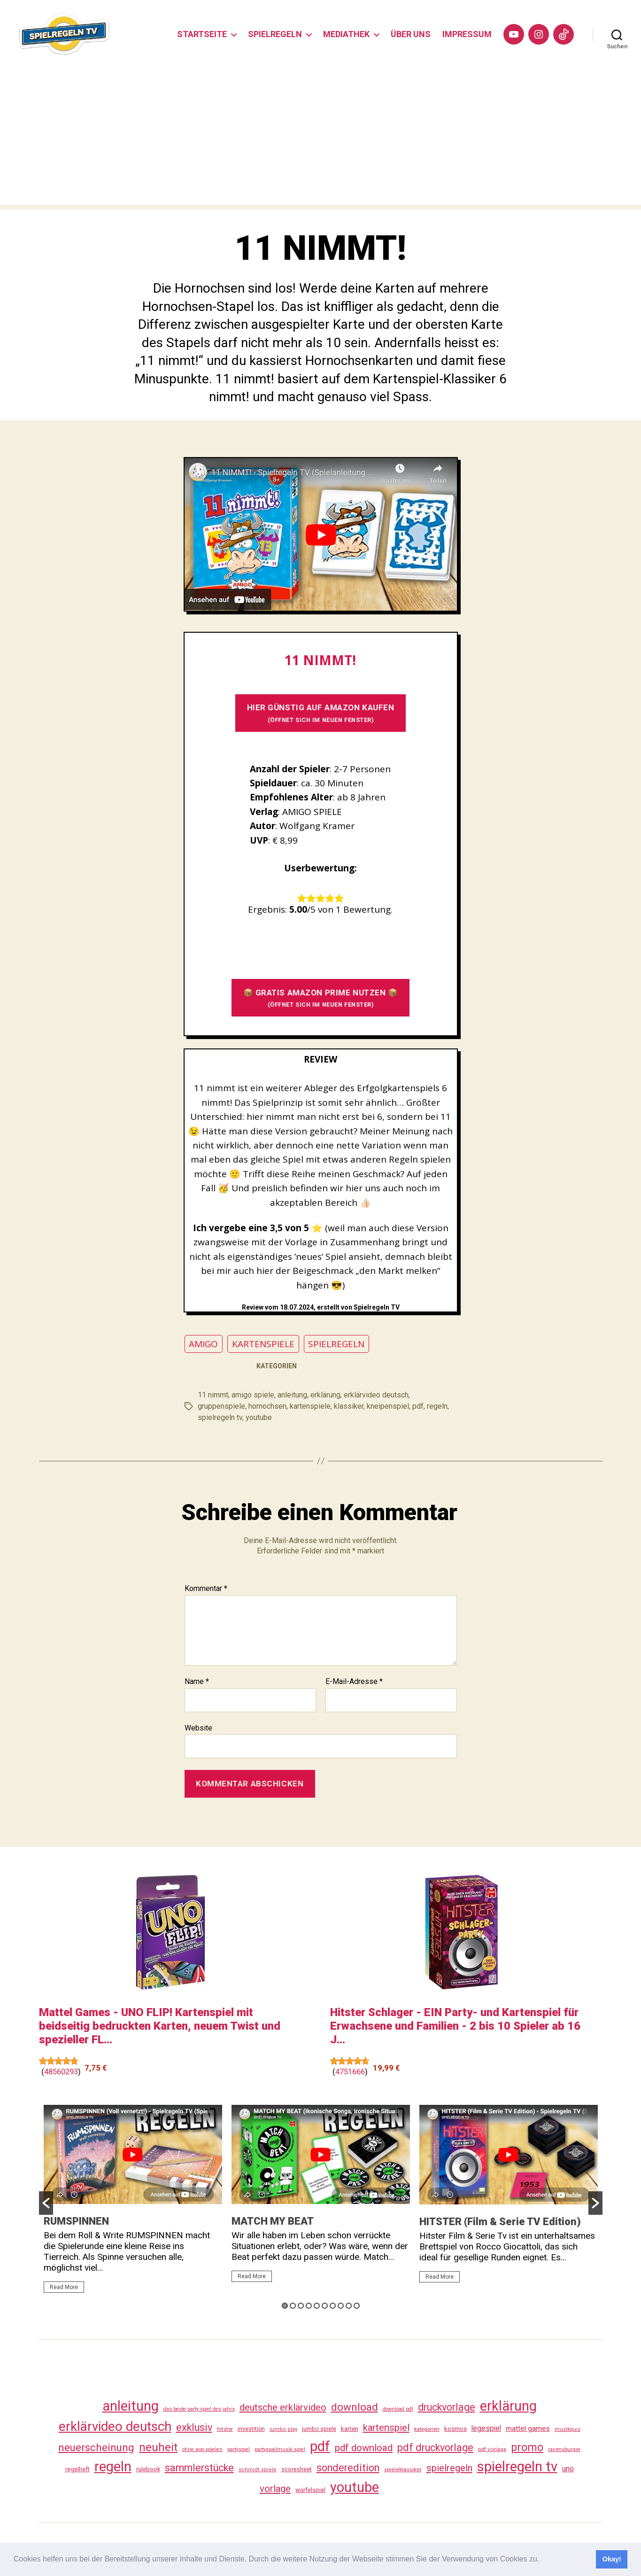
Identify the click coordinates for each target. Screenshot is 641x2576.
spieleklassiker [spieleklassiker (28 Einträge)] (403, 2469)
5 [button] (317, 2306)
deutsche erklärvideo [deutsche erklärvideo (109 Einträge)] (282, 2407)
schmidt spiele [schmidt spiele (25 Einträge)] (258, 2470)
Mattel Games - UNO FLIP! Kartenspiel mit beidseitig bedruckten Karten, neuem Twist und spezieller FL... (159, 2026)
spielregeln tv (220, 1417)
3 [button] (301, 2306)
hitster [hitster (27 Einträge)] (225, 2429)
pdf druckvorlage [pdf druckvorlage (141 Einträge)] (435, 2447)
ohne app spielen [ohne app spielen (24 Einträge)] (202, 2449)
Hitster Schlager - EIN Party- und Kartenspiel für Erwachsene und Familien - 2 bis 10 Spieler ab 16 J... (455, 2026)
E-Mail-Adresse (354, 1681)
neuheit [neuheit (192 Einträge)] (158, 2447)
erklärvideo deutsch (376, 1394)
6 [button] (325, 2306)
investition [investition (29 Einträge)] (251, 2429)
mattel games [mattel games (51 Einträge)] (528, 2428)
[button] (542, 2560)
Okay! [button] (611, 2559)
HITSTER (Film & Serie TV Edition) (500, 2221)
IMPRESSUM (467, 34)
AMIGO (203, 1344)
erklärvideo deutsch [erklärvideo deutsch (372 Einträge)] (115, 2426)
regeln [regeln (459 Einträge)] (112, 2467)
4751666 (350, 2071)
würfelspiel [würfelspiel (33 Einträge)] (310, 2489)
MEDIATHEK (346, 34)
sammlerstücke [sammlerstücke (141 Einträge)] (199, 2468)
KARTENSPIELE (263, 1344)
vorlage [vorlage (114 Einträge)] (275, 2488)
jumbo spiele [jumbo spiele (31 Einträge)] (319, 2428)
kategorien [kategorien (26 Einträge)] (427, 2429)
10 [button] (357, 2306)
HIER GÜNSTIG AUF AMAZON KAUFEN (320, 713)
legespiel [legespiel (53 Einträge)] (486, 2428)
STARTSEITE (202, 34)
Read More (64, 2287)
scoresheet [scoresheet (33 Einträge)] (296, 2469)
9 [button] (349, 2306)
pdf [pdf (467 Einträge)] (320, 2446)
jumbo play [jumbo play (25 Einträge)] (283, 2429)
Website (198, 1727)
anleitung (292, 1394)
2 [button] (293, 2306)
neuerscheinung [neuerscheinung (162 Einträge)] (96, 2447)
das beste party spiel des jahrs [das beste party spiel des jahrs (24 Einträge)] (199, 2409)
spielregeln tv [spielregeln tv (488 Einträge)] (517, 2467)
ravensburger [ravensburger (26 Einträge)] (564, 2449)
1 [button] (285, 2306)
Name (197, 1681)
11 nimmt (213, 1394)
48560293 (61, 2071)
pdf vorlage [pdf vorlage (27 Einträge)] (492, 2449)
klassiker (348, 1406)
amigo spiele (253, 1394)
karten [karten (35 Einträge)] (349, 2428)
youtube (259, 1417)
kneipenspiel (388, 1406)
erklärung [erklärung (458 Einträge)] (508, 2406)
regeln (437, 1406)
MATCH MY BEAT (273, 2221)
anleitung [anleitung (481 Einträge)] (130, 2406)
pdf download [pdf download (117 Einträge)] (364, 2447)
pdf (418, 1406)
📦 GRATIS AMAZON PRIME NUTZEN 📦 (320, 998)
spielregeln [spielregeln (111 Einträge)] (449, 2468)
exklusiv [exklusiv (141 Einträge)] (194, 2427)
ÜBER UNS (411, 34)
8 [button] (341, 2306)
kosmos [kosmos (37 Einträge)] (455, 2428)
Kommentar (206, 1588)
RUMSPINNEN (76, 2221)
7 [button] (333, 2306)
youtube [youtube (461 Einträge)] (354, 2487)
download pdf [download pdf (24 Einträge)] (398, 2409)
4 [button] (309, 2306)
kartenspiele (310, 1406)
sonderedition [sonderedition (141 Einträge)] (348, 2468)
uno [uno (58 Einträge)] (568, 2468)
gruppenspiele (221, 1406)
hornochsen (267, 1406)
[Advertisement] (320, 139)
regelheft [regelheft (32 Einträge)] (77, 2469)
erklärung (325, 1394)
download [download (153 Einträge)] (354, 2407)
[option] (133, 2203)
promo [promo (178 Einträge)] (527, 2447)
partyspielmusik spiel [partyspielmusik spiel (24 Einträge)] (280, 2449)
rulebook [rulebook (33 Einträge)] (148, 2469)
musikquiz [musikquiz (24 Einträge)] (567, 2429)
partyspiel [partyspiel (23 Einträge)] (238, 2449)
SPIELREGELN (275, 34)
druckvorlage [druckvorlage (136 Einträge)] (446, 2407)
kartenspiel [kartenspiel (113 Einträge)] (386, 2427)
